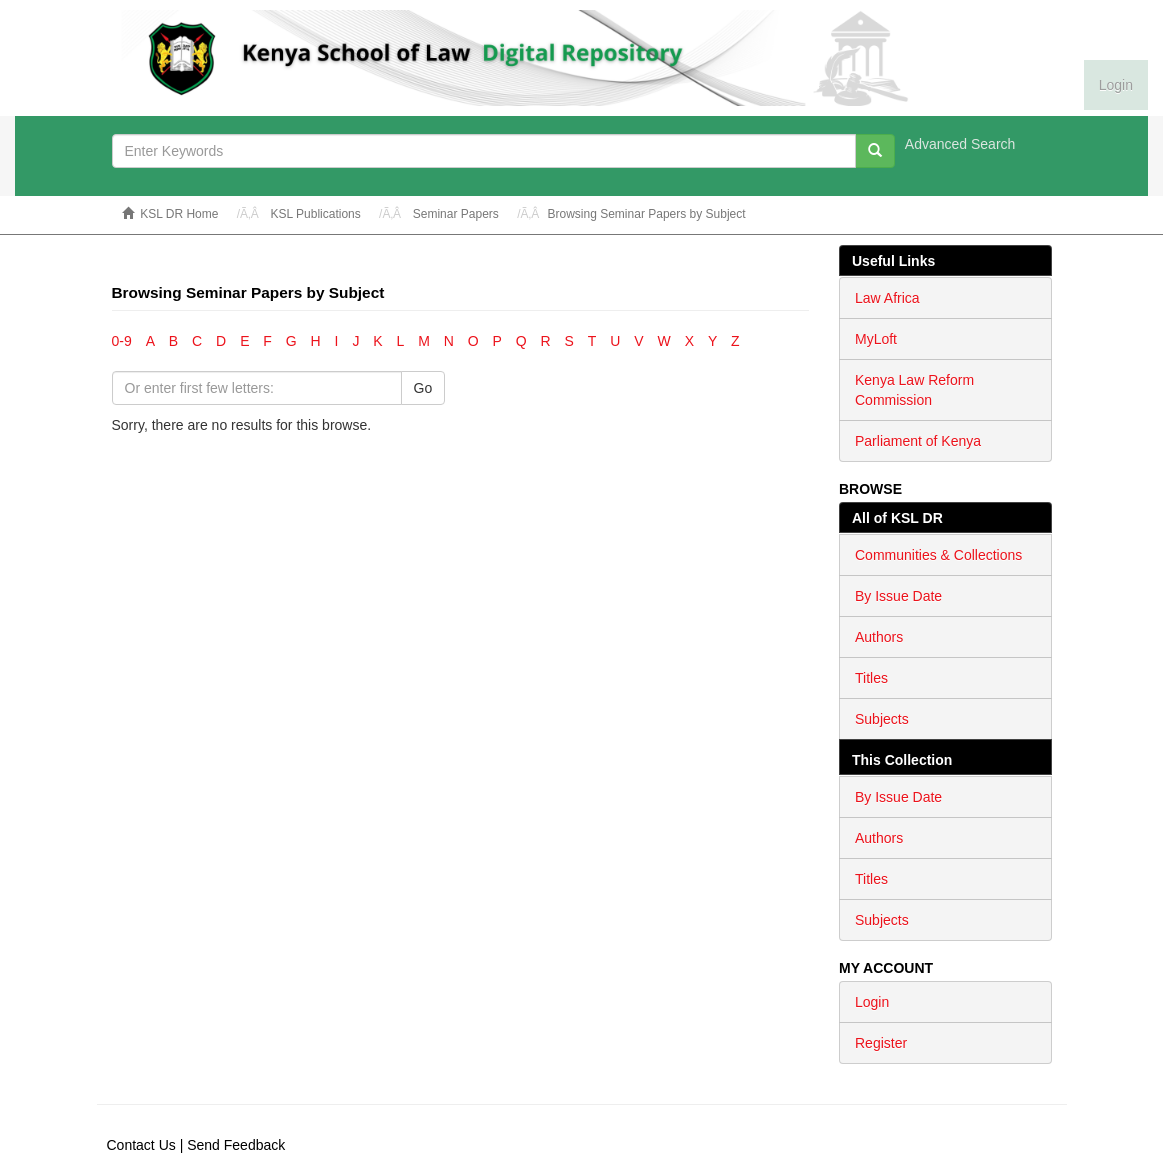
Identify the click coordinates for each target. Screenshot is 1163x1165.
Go (423, 388)
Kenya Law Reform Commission (914, 390)
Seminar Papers (456, 214)
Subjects (882, 719)
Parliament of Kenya (918, 441)
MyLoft (876, 339)
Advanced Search (960, 144)
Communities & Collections (938, 555)
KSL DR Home (179, 214)
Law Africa (887, 298)
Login (872, 1002)
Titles (871, 678)
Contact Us (141, 1145)
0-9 (122, 341)
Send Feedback (236, 1145)
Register (881, 1043)
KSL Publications (315, 214)
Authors (879, 637)
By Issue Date (898, 596)
